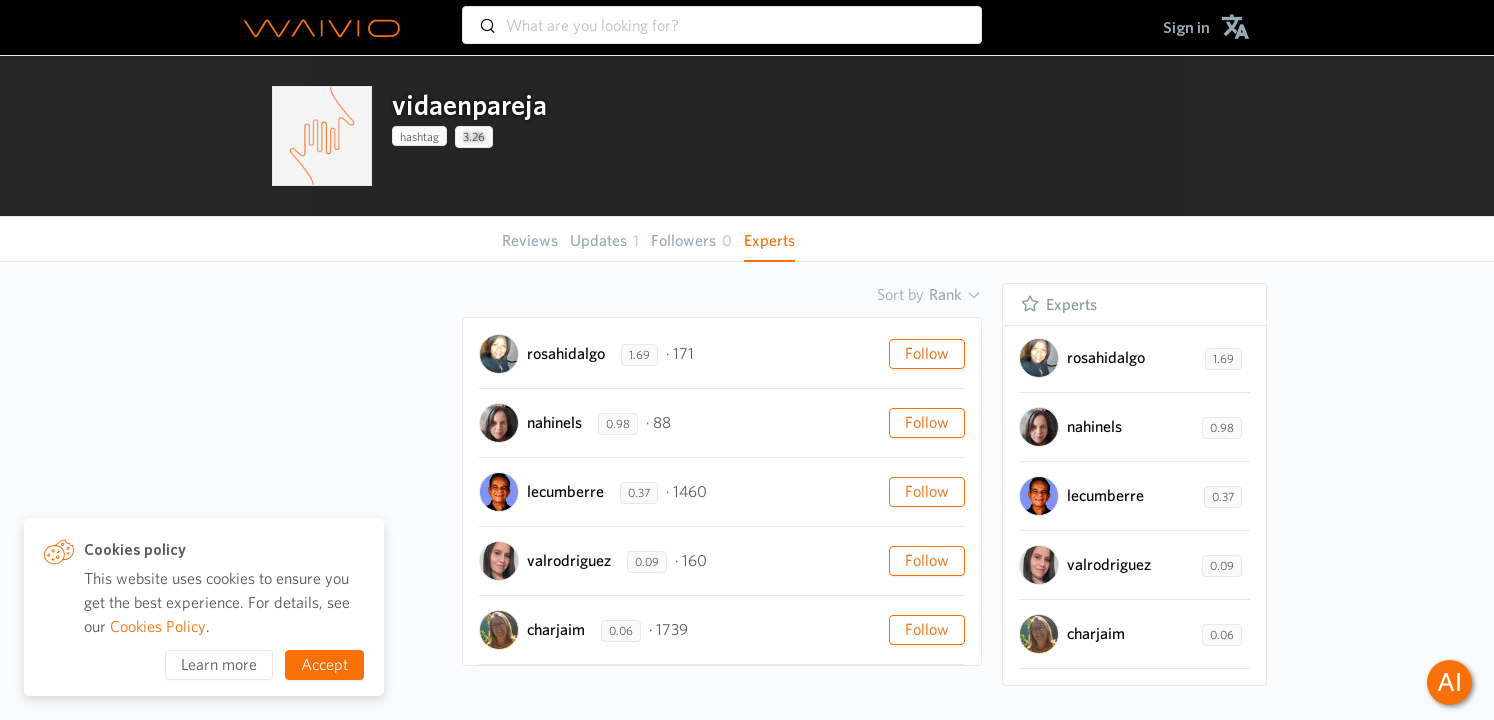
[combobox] (722, 16)
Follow (927, 353)
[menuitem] (1186, 27)
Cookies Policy (158, 626)
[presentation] (322, 136)
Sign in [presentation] (1186, 27)
